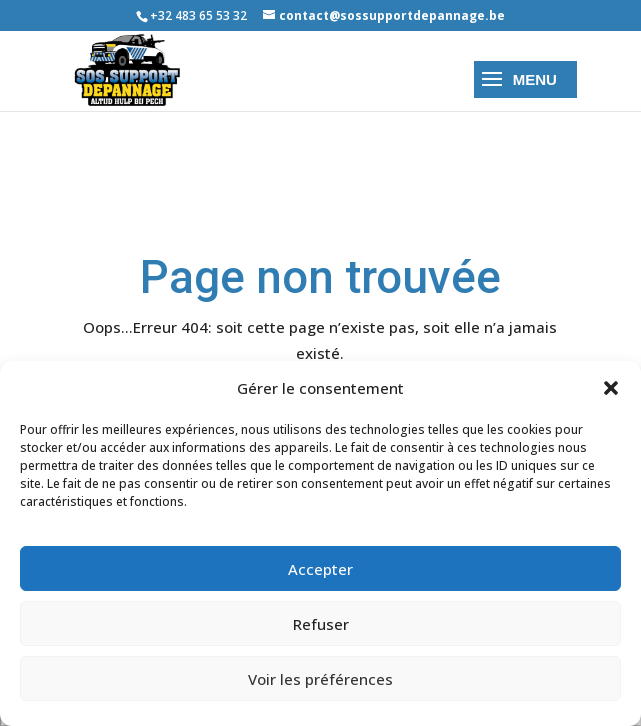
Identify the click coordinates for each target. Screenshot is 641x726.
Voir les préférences (320, 679)
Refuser (321, 624)
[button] (611, 388)
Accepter (320, 569)
